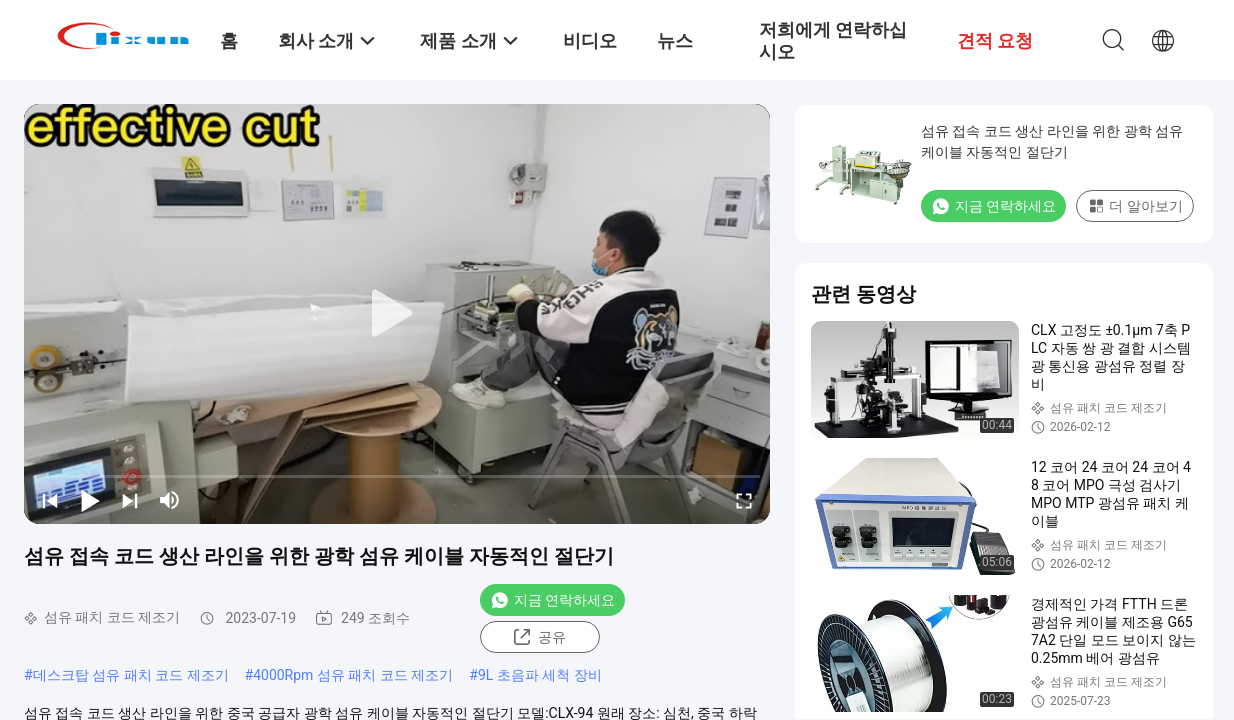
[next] (130, 500)
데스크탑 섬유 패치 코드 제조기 (131, 675)
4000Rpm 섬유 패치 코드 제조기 (353, 675)
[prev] (50, 500)
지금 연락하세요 (552, 600)
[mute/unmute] (170, 500)
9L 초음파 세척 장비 (540, 675)
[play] (397, 314)
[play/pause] (90, 500)
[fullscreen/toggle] (744, 500)
